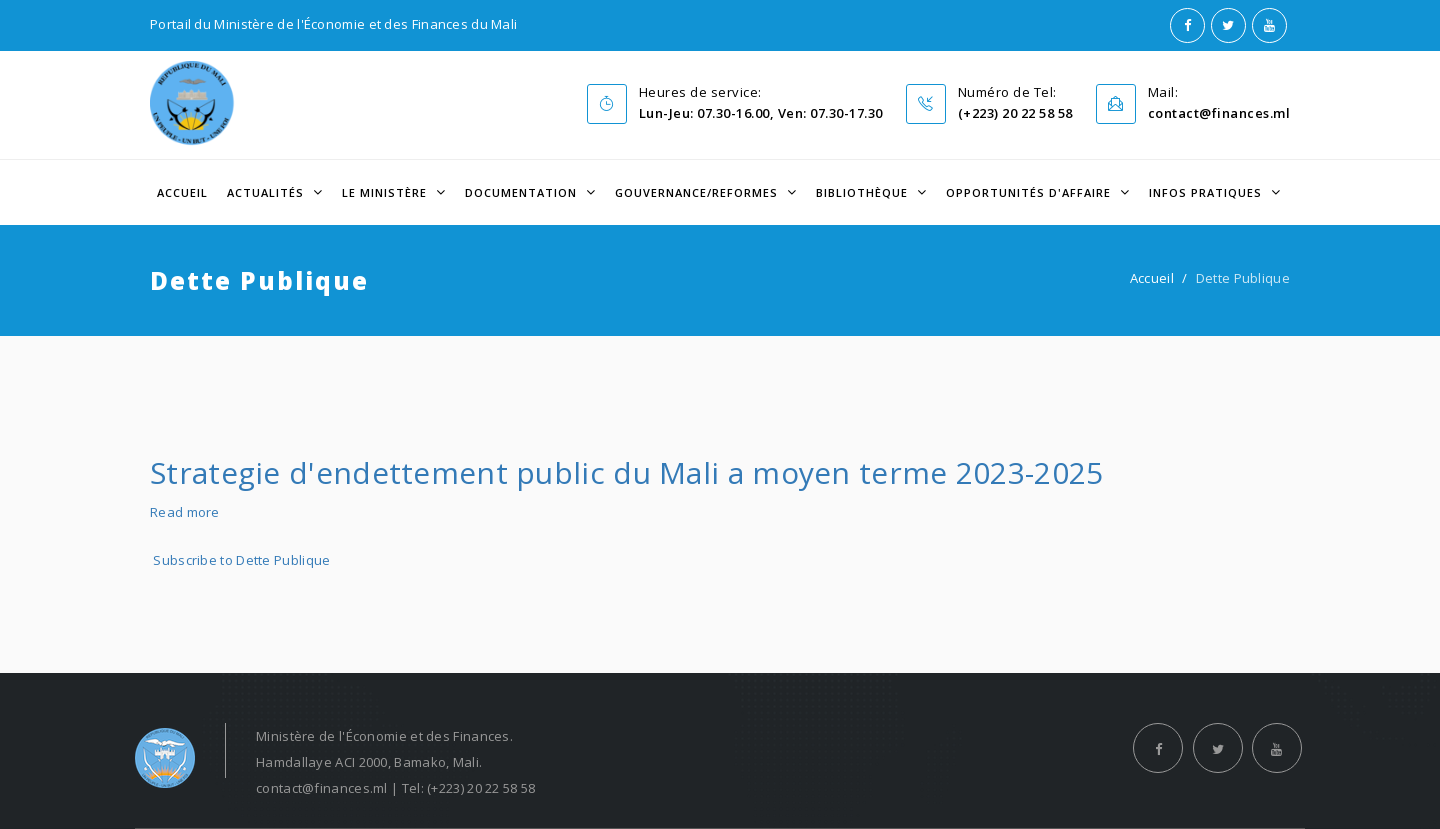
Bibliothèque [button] (864, 192)
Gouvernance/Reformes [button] (698, 192)
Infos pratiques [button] (1207, 192)
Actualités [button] (267, 192)
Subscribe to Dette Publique (241, 560)
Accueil (182, 192)
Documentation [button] (523, 192)
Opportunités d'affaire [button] (1030, 192)
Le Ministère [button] (386, 192)
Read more (185, 512)
